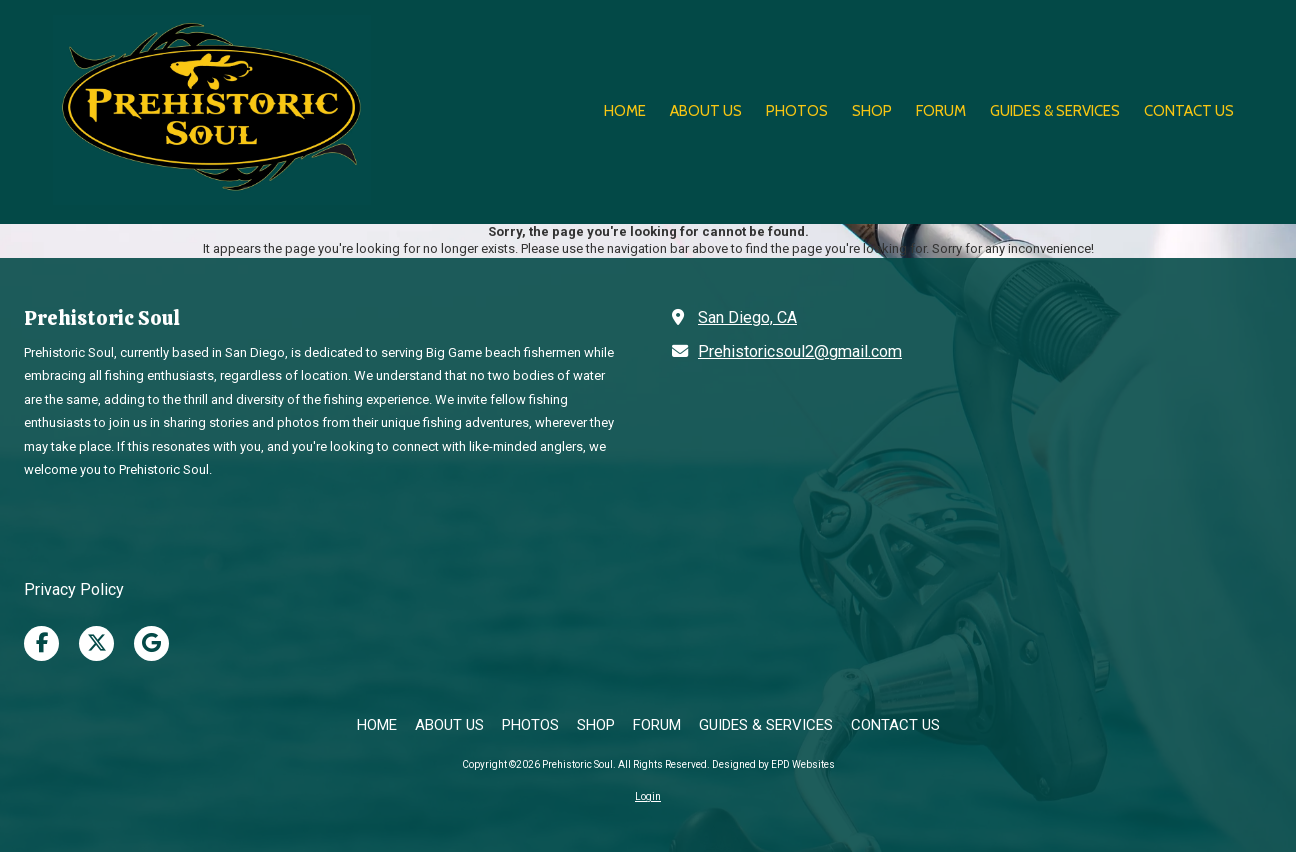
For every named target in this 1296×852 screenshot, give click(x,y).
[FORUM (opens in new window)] (941, 112)
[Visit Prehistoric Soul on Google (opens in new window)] (151, 643)
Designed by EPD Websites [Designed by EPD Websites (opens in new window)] (773, 764)
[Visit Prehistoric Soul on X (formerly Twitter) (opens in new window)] (96, 643)
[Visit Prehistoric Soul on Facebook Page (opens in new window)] (41, 643)
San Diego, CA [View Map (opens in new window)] (747, 317)
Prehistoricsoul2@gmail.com (800, 351)
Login (648, 796)
